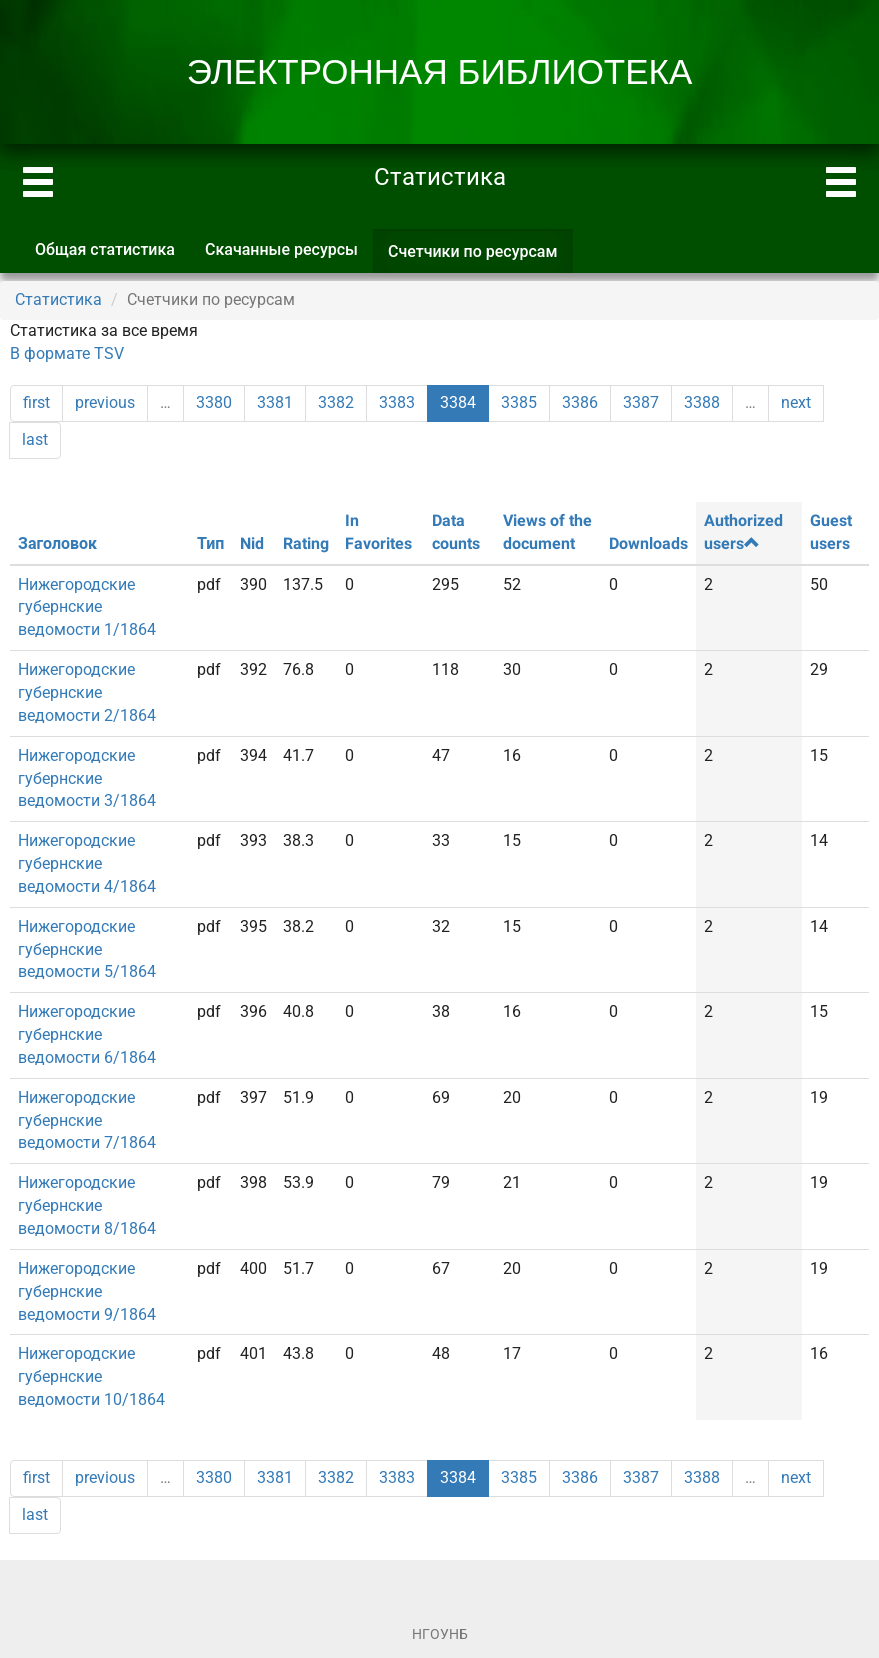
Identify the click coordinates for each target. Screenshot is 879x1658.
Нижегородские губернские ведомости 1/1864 (87, 607)
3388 (702, 402)
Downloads (648, 543)
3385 (519, 402)
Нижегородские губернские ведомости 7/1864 (87, 1120)
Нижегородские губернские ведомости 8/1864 (87, 1205)
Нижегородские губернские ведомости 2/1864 (87, 692)
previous (105, 402)
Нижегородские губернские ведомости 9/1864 (87, 1291)
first (36, 402)
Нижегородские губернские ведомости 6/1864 (87, 1034)
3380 (214, 402)
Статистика (58, 299)
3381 (275, 402)
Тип (210, 543)
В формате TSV (67, 353)
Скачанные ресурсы (281, 249)
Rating (306, 543)
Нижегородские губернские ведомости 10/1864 (91, 1376)
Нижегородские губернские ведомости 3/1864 (87, 778)
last (35, 439)
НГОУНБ (440, 1634)
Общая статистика (105, 249)
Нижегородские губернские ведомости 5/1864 (87, 949)
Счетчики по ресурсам (480, 257)
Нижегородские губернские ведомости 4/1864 (87, 863)
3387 (641, 402)
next (796, 402)
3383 (397, 402)
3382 (336, 402)
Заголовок (57, 543)
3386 (580, 402)
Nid (252, 543)
